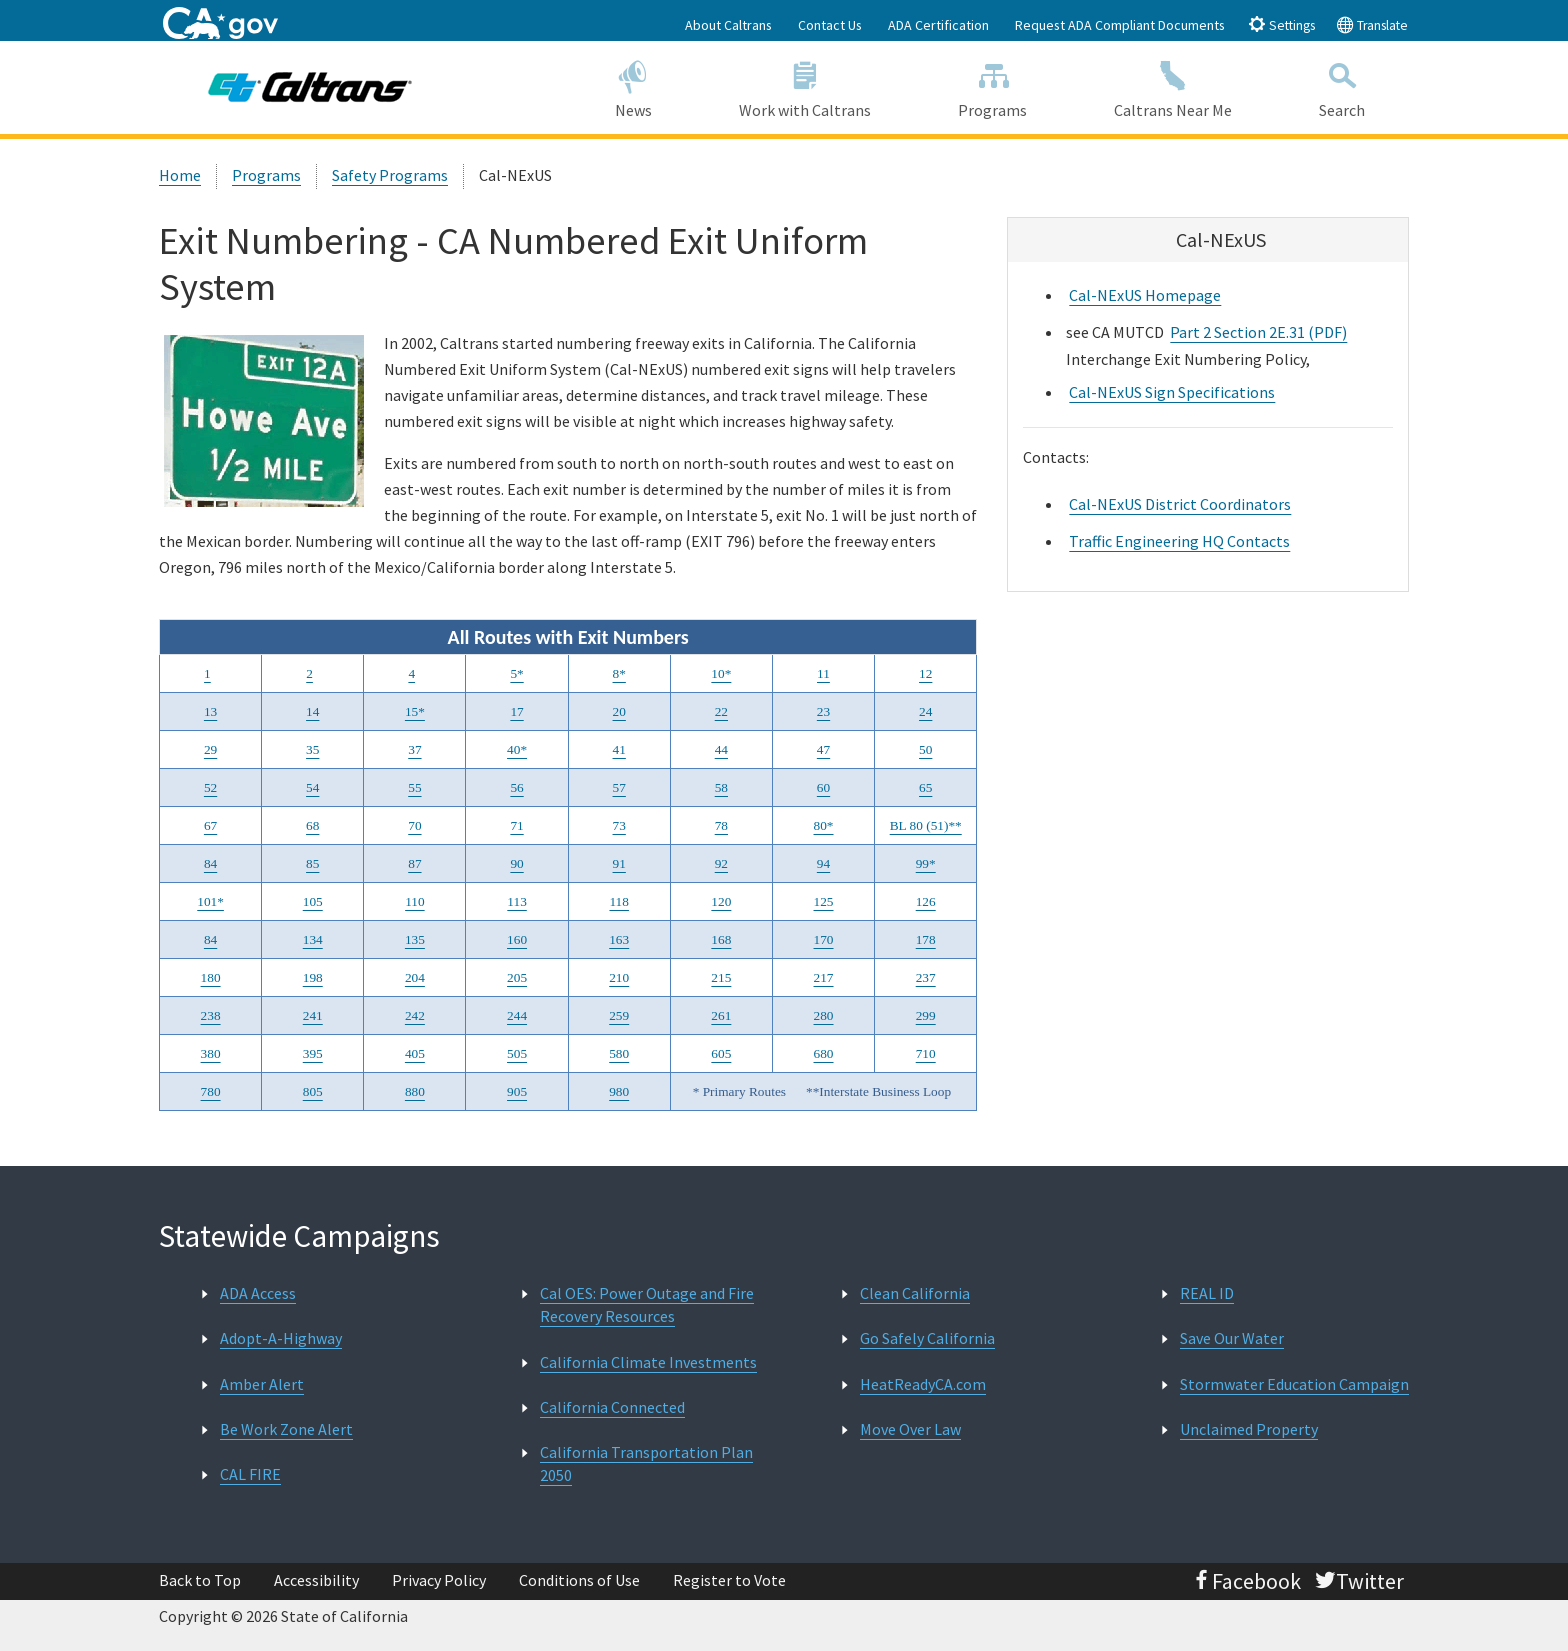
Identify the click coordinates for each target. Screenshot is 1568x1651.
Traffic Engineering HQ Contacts (1179, 541)
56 (516, 787)
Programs (993, 86)
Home (180, 175)
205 (517, 977)
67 (210, 825)
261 (721, 1015)
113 (517, 901)
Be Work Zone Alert (286, 1429)
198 (313, 977)
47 (823, 749)
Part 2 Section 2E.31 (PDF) (1258, 332)
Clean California (915, 1293)
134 (313, 939)
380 (211, 1053)
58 (721, 787)
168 (721, 939)
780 (211, 1091)
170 (824, 939)
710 (926, 1053)
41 (619, 749)
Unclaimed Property (1249, 1429)
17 (516, 711)
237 (926, 977)
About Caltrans (728, 25)
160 (517, 939)
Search (1342, 86)
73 (619, 825)
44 (721, 749)
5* (516, 673)
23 (823, 711)
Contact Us (830, 25)
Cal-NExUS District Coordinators (1180, 504)
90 (516, 863)
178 (926, 939)
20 (619, 711)
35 (312, 749)
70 (414, 825)
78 (721, 825)
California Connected (612, 1407)
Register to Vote (729, 1580)
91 (619, 863)
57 (619, 787)
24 (925, 711)
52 (210, 787)
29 (210, 749)
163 (619, 939)
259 (619, 1015)
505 (517, 1053)
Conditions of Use (579, 1580)
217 (824, 977)
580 (619, 1053)
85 (312, 863)
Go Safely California (927, 1338)
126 (926, 901)
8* (619, 673)
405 (415, 1053)
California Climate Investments (648, 1362)
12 (925, 673)
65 (925, 787)
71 (516, 825)
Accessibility (316, 1580)
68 (312, 825)
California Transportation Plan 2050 (646, 1463)
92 (721, 863)
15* (415, 711)
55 (414, 787)
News (633, 86)
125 (824, 901)
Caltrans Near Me (1173, 86)
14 (312, 711)
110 (415, 901)
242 (415, 1015)
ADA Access (258, 1293)
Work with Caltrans (804, 86)
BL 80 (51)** (926, 825)
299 (926, 1015)
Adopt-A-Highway (281, 1338)
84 (210, 863)
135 (415, 939)
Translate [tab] (1372, 24)
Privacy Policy (439, 1580)
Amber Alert (262, 1384)
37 (414, 749)
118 (619, 901)
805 (313, 1091)
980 (619, 1091)
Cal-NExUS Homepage (1145, 295)
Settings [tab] (1281, 24)
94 (823, 863)
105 (313, 901)
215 (721, 977)
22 (721, 711)
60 (823, 787)
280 (824, 1015)
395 (313, 1053)
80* (824, 825)
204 (415, 977)
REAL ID (1207, 1293)
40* (517, 749)
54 (312, 787)
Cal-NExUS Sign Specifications (1172, 392)
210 (619, 977)
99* (926, 863)
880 (415, 1091)
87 (414, 863)
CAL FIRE (250, 1474)
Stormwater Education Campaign (1294, 1384)
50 (925, 749)
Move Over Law (910, 1429)
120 (721, 901)
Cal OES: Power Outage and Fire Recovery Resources (647, 1304)
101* (210, 901)
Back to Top (200, 1580)
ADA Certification (938, 25)
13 (210, 711)
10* (721, 673)
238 (211, 1015)
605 (721, 1053)
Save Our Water (1232, 1338)
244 (517, 1015)
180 (211, 977)
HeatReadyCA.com (923, 1384)
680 (824, 1053)
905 (517, 1091)
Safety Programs (390, 175)
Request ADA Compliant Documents (1120, 25)
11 (823, 673)
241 (313, 1015)
